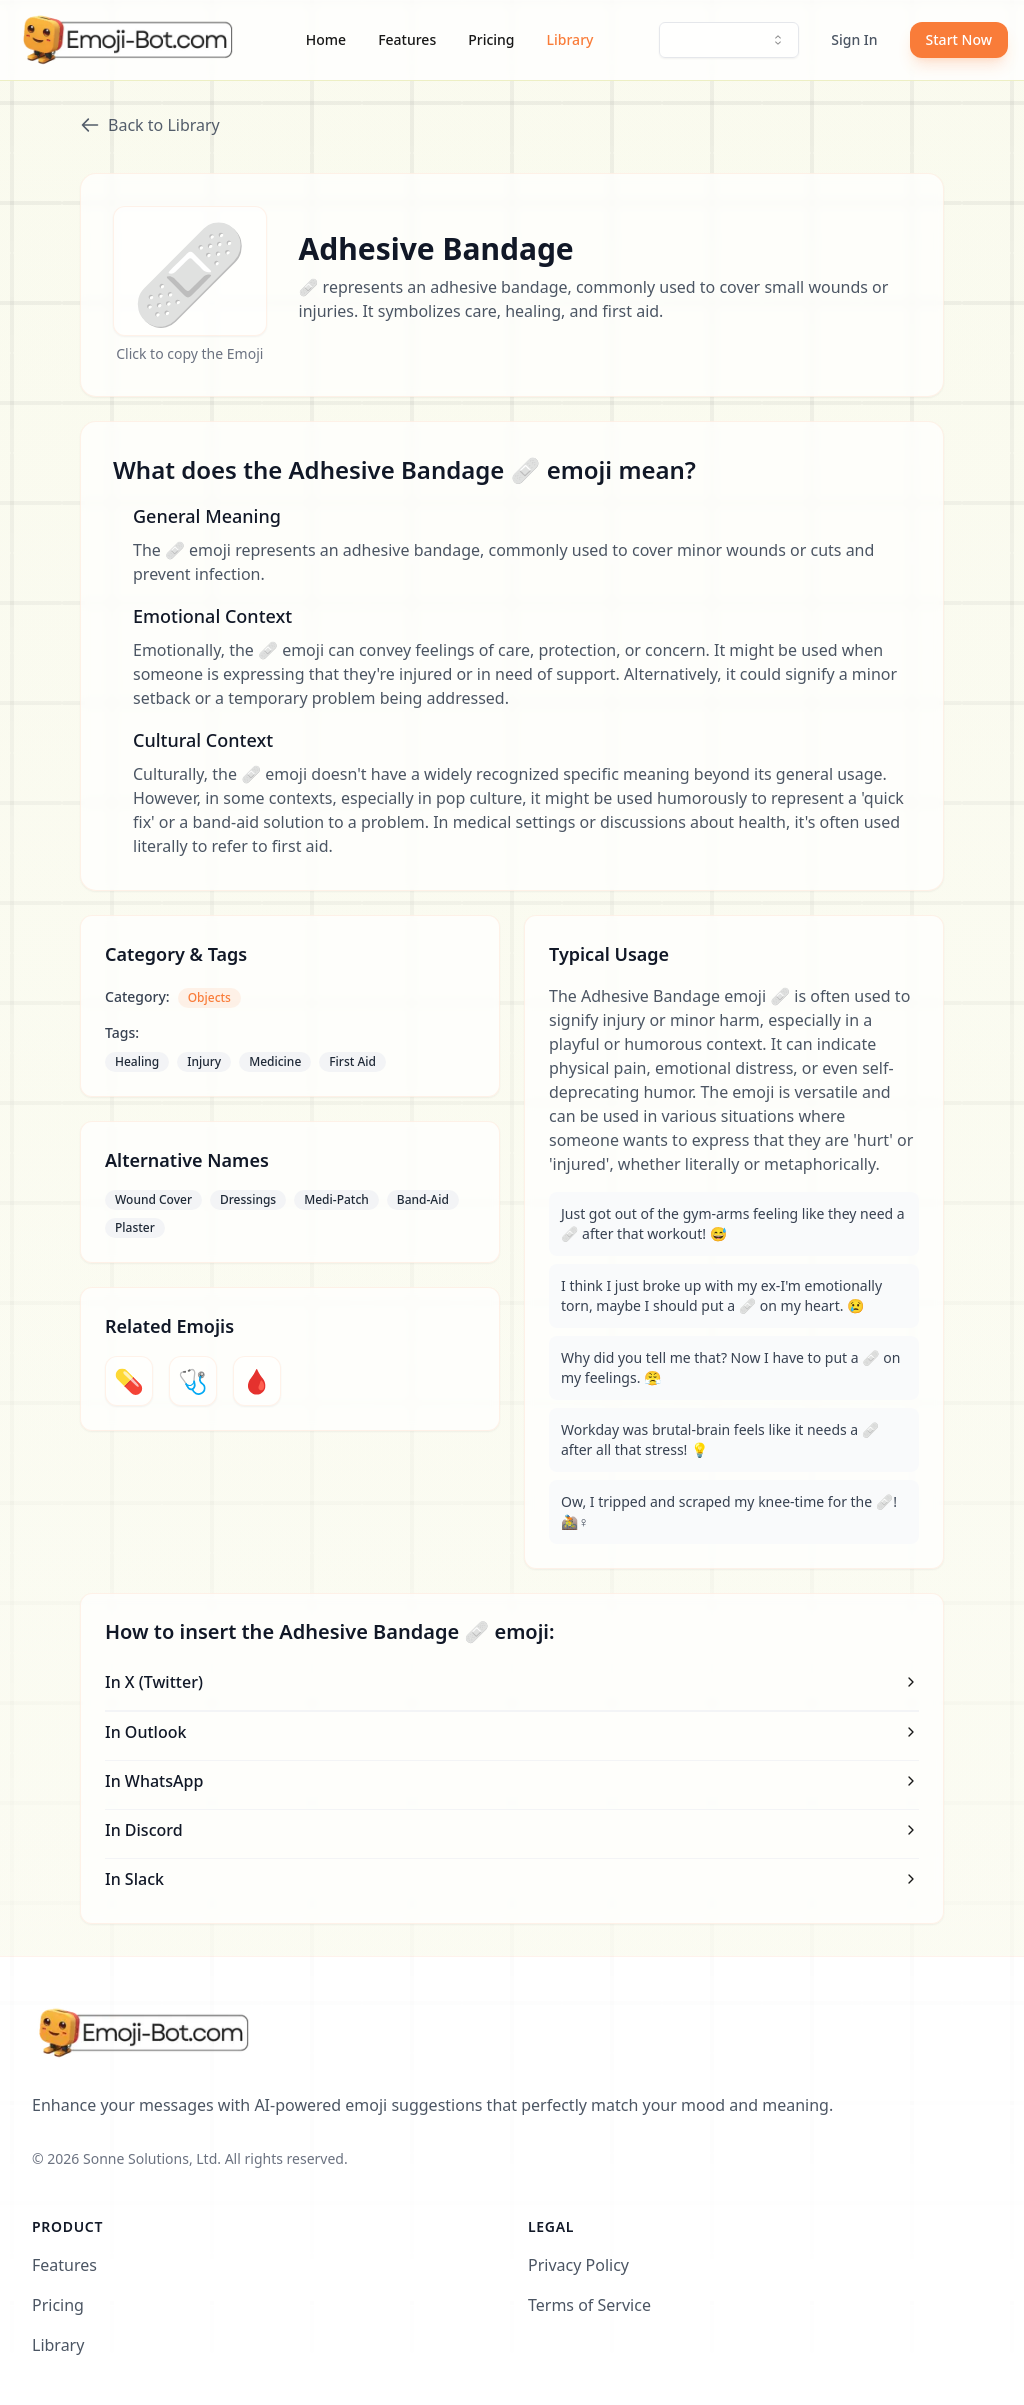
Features (407, 39)
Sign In (854, 39)
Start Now (959, 39)
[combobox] (729, 40)
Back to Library (150, 125)
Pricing (491, 39)
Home (326, 39)
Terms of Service (589, 2305)
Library (570, 39)
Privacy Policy (578, 2265)
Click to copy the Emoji (189, 353)
